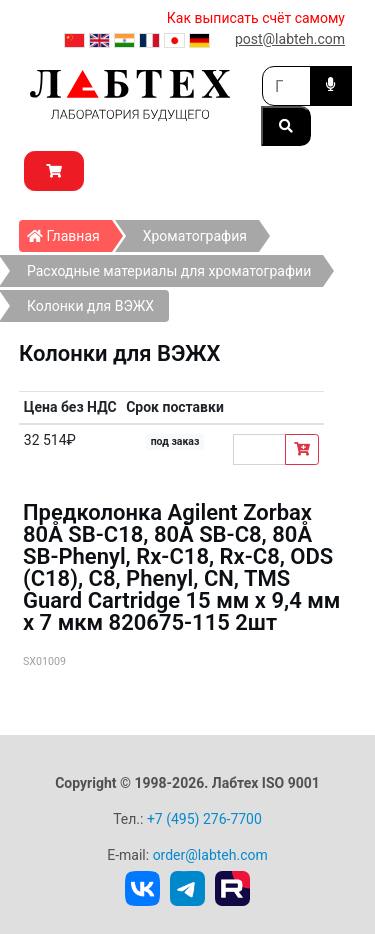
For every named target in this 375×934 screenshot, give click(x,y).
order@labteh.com (210, 855)
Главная (69, 232)
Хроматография (195, 236)
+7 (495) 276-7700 (204, 819)
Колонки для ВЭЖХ (90, 306)
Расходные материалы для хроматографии (169, 271)
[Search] (286, 86)
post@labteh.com (290, 39)
